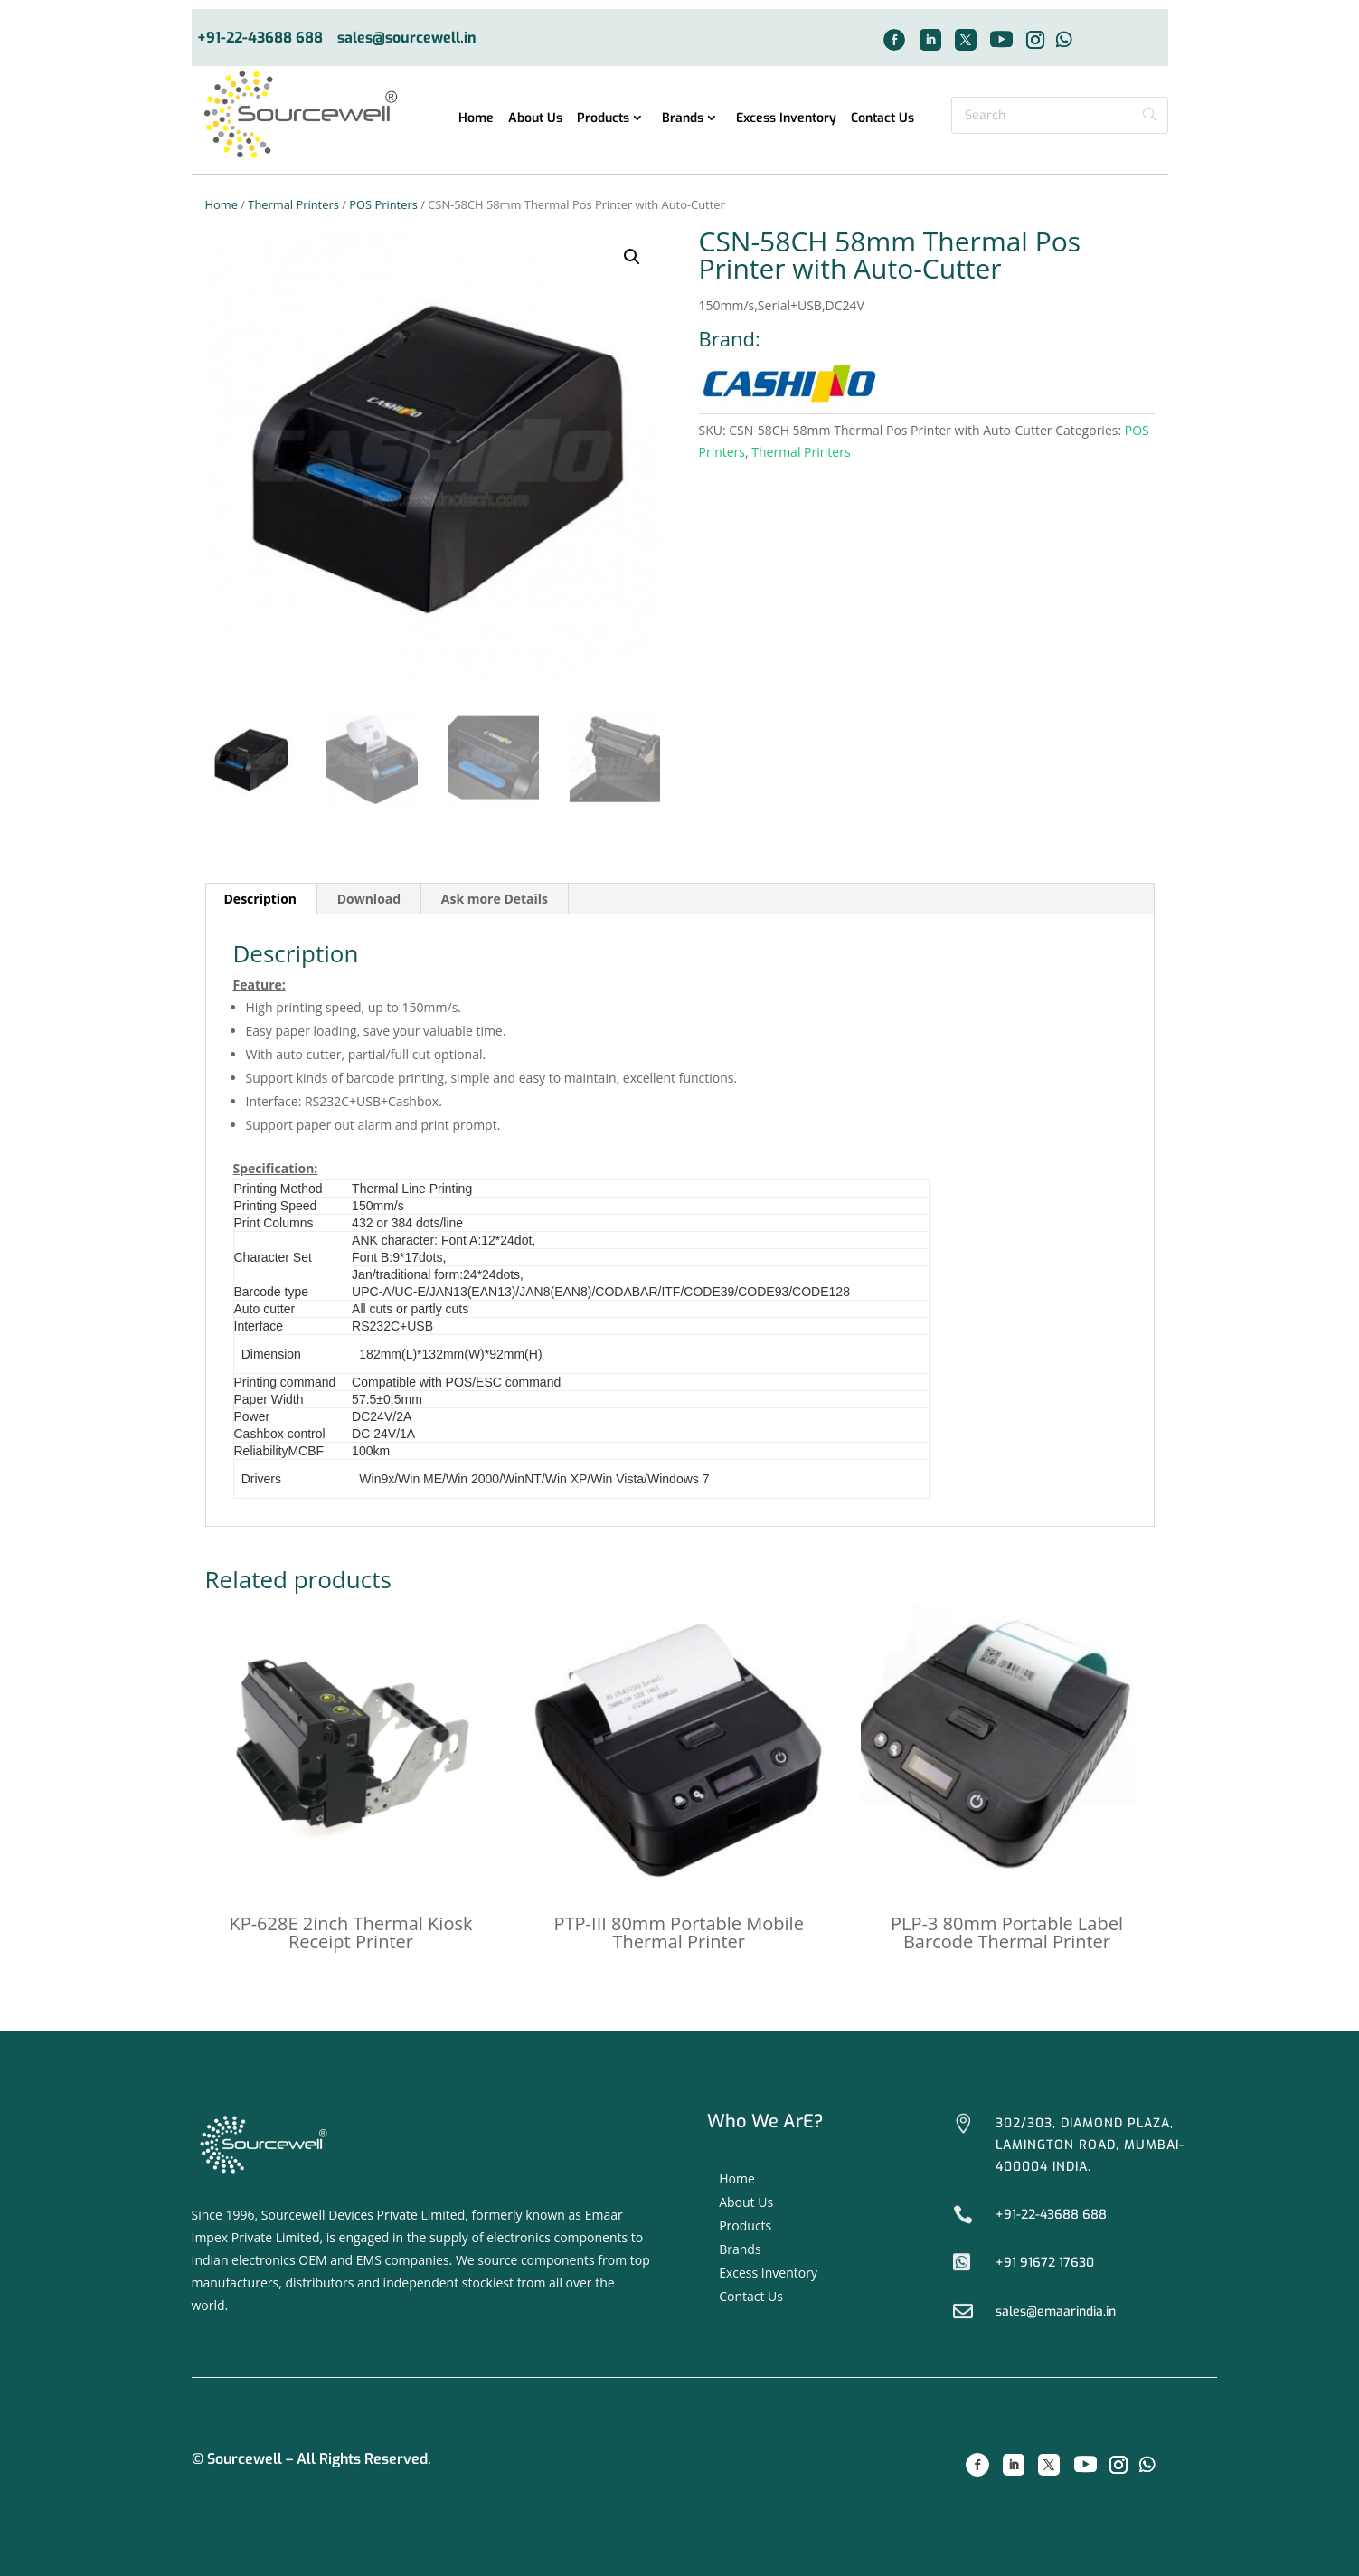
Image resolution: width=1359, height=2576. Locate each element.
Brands (682, 119)
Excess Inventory (786, 119)
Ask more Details (494, 898)
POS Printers (383, 204)
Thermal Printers (293, 204)
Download (369, 898)
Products (603, 119)
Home (476, 119)
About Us (535, 119)
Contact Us (882, 119)
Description (260, 898)
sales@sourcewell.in (407, 38)
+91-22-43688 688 (260, 38)
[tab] (261, 899)
